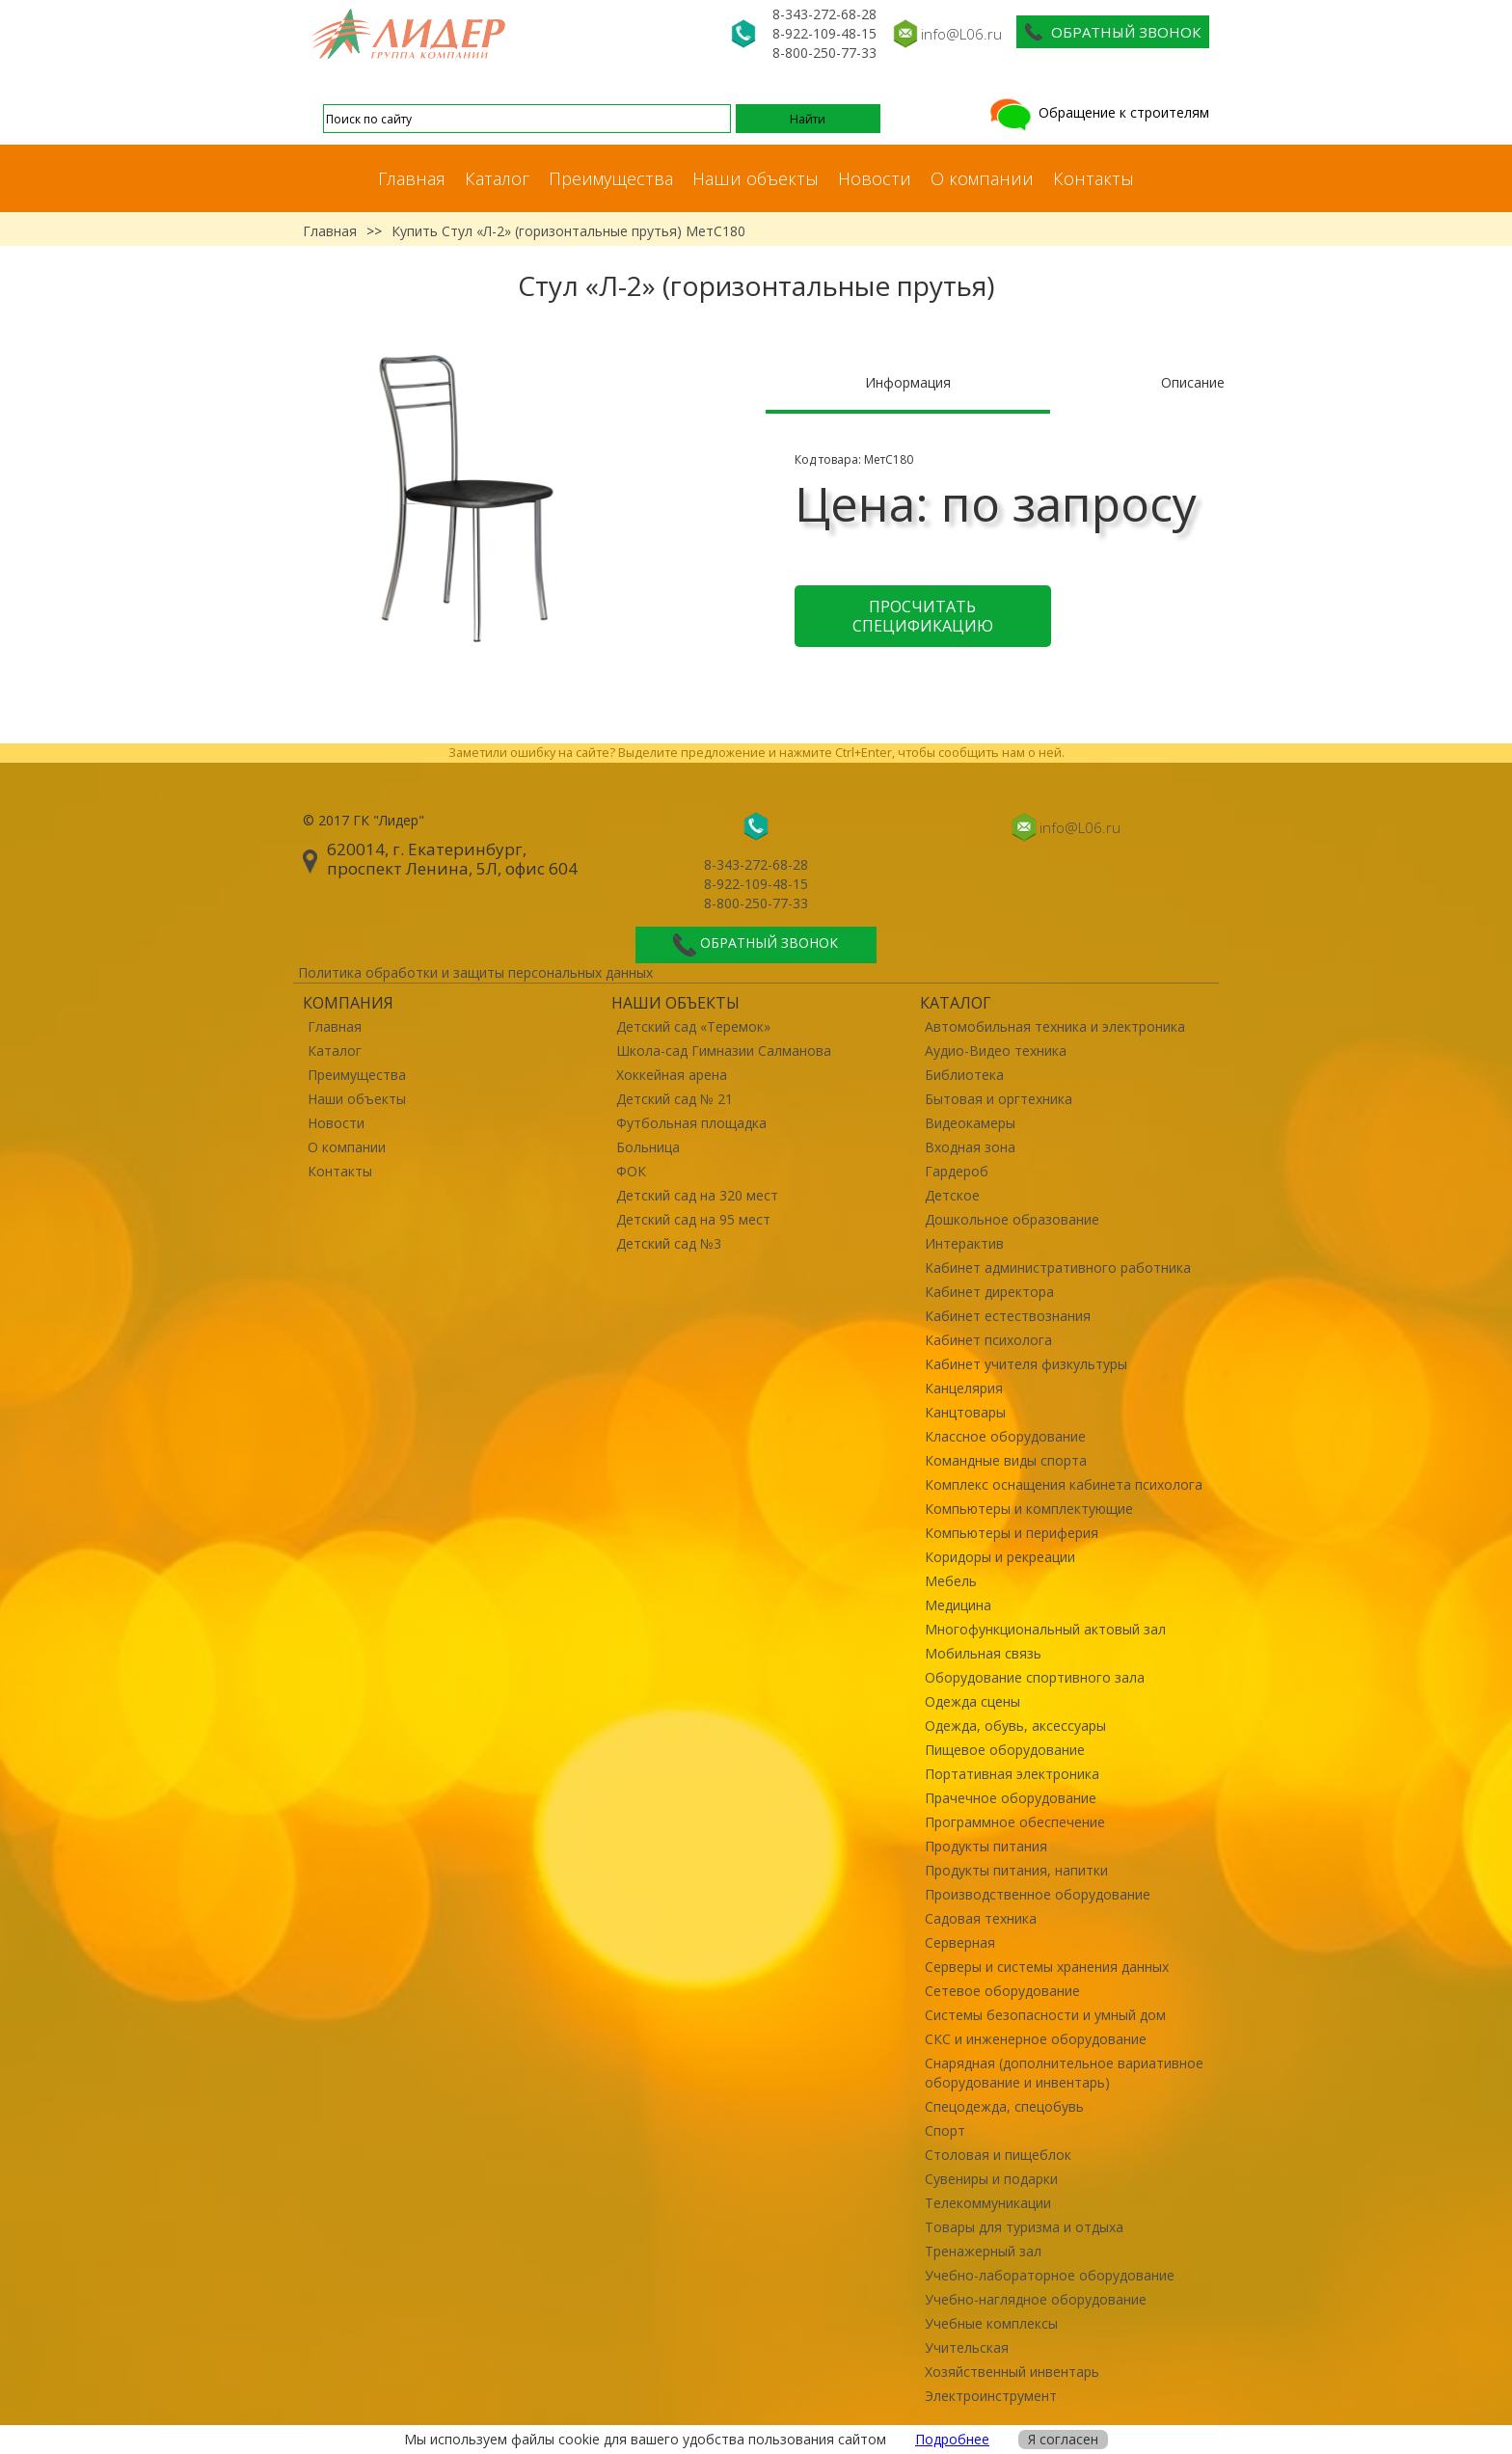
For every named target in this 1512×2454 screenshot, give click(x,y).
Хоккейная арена (671, 1074)
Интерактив (964, 1243)
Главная (412, 178)
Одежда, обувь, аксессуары (1015, 1725)
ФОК (631, 1171)
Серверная (960, 1942)
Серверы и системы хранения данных (1047, 1966)
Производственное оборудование (1037, 1894)
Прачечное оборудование (1010, 1798)
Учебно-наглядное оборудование (1036, 2299)
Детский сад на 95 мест (693, 1219)
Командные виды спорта (1006, 1460)
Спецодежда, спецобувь (1004, 2106)
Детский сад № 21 (674, 1099)
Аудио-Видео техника (995, 1050)
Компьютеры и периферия (1011, 1533)
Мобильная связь (983, 1653)
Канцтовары (965, 1412)
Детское (952, 1195)
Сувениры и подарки (991, 2179)
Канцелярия (964, 1388)
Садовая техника (981, 1918)
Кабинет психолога (988, 1340)
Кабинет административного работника (1058, 1267)
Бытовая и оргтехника (998, 1099)
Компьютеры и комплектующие (1029, 1508)
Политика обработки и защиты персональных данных (475, 972)
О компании (982, 178)
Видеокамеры (970, 1123)
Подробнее (952, 2439)
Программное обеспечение (1015, 1822)
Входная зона (970, 1147)
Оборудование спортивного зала (1035, 1677)
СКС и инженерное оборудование (1036, 2039)
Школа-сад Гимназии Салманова (723, 1050)
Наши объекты (755, 178)
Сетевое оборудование (1002, 1991)
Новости (874, 178)
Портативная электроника (1012, 1774)
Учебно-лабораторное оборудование (1049, 2275)
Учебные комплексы (991, 2323)
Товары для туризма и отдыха (1024, 2227)
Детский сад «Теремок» (693, 1026)
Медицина (958, 1605)
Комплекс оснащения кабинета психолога (1063, 1484)
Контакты (1093, 178)
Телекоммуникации (988, 2203)
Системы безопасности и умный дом (1045, 2015)
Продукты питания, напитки (1016, 1870)
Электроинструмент (991, 2396)
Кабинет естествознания (1008, 1316)
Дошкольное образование (1012, 1219)
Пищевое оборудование (1005, 1749)
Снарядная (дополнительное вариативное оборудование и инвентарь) (1064, 2072)
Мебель (951, 1581)
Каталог (497, 178)
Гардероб (956, 1171)
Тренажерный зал (983, 2251)
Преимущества (611, 178)
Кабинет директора (989, 1291)
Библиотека (964, 1074)
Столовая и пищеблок (998, 2154)
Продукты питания (986, 1846)
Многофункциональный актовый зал (1045, 1629)
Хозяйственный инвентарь (1012, 2371)
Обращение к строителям (1097, 112)
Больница (648, 1147)
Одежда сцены (972, 1701)
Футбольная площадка (691, 1123)
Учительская (967, 2347)
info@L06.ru (961, 33)
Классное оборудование (1005, 1436)
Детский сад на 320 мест (697, 1195)
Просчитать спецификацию (922, 616)
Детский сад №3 (668, 1243)
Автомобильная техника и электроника (1055, 1026)
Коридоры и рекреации (1000, 1557)
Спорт (945, 2130)
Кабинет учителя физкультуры (1026, 1364)
